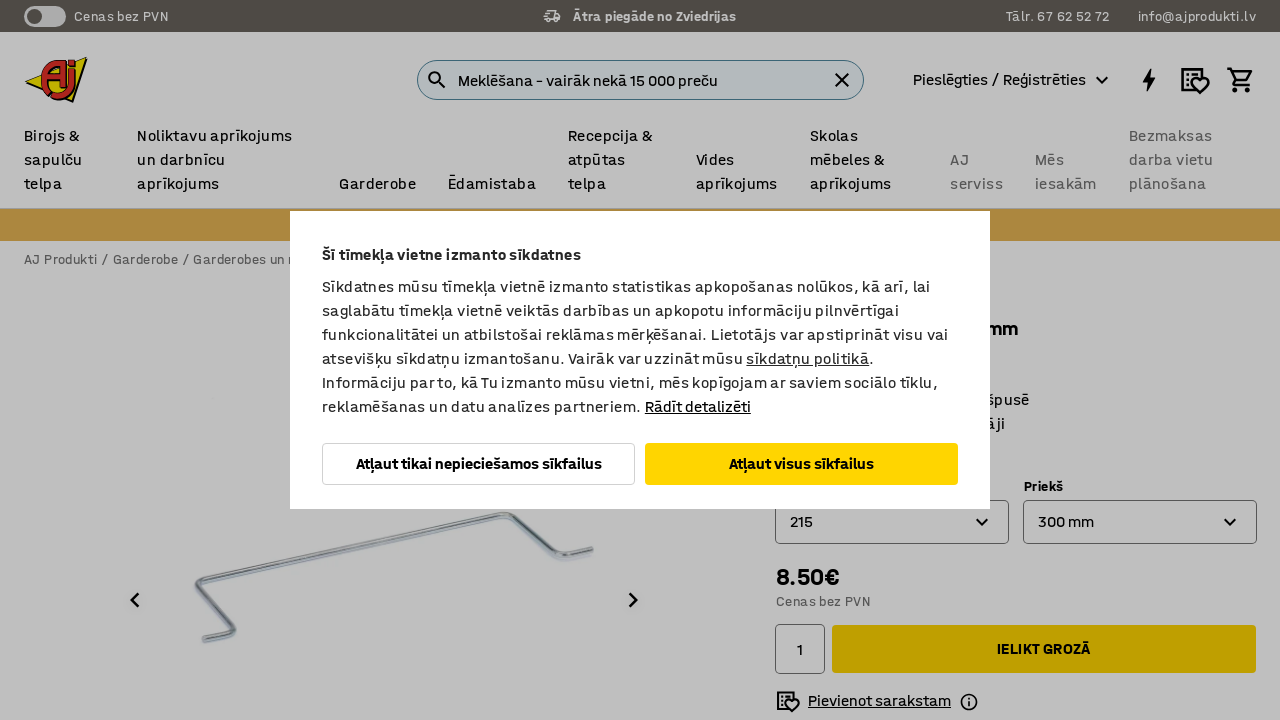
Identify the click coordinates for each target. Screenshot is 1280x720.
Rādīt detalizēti (698, 406)
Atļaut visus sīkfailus (801, 463)
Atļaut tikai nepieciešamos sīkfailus (479, 463)
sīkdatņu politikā (807, 358)
